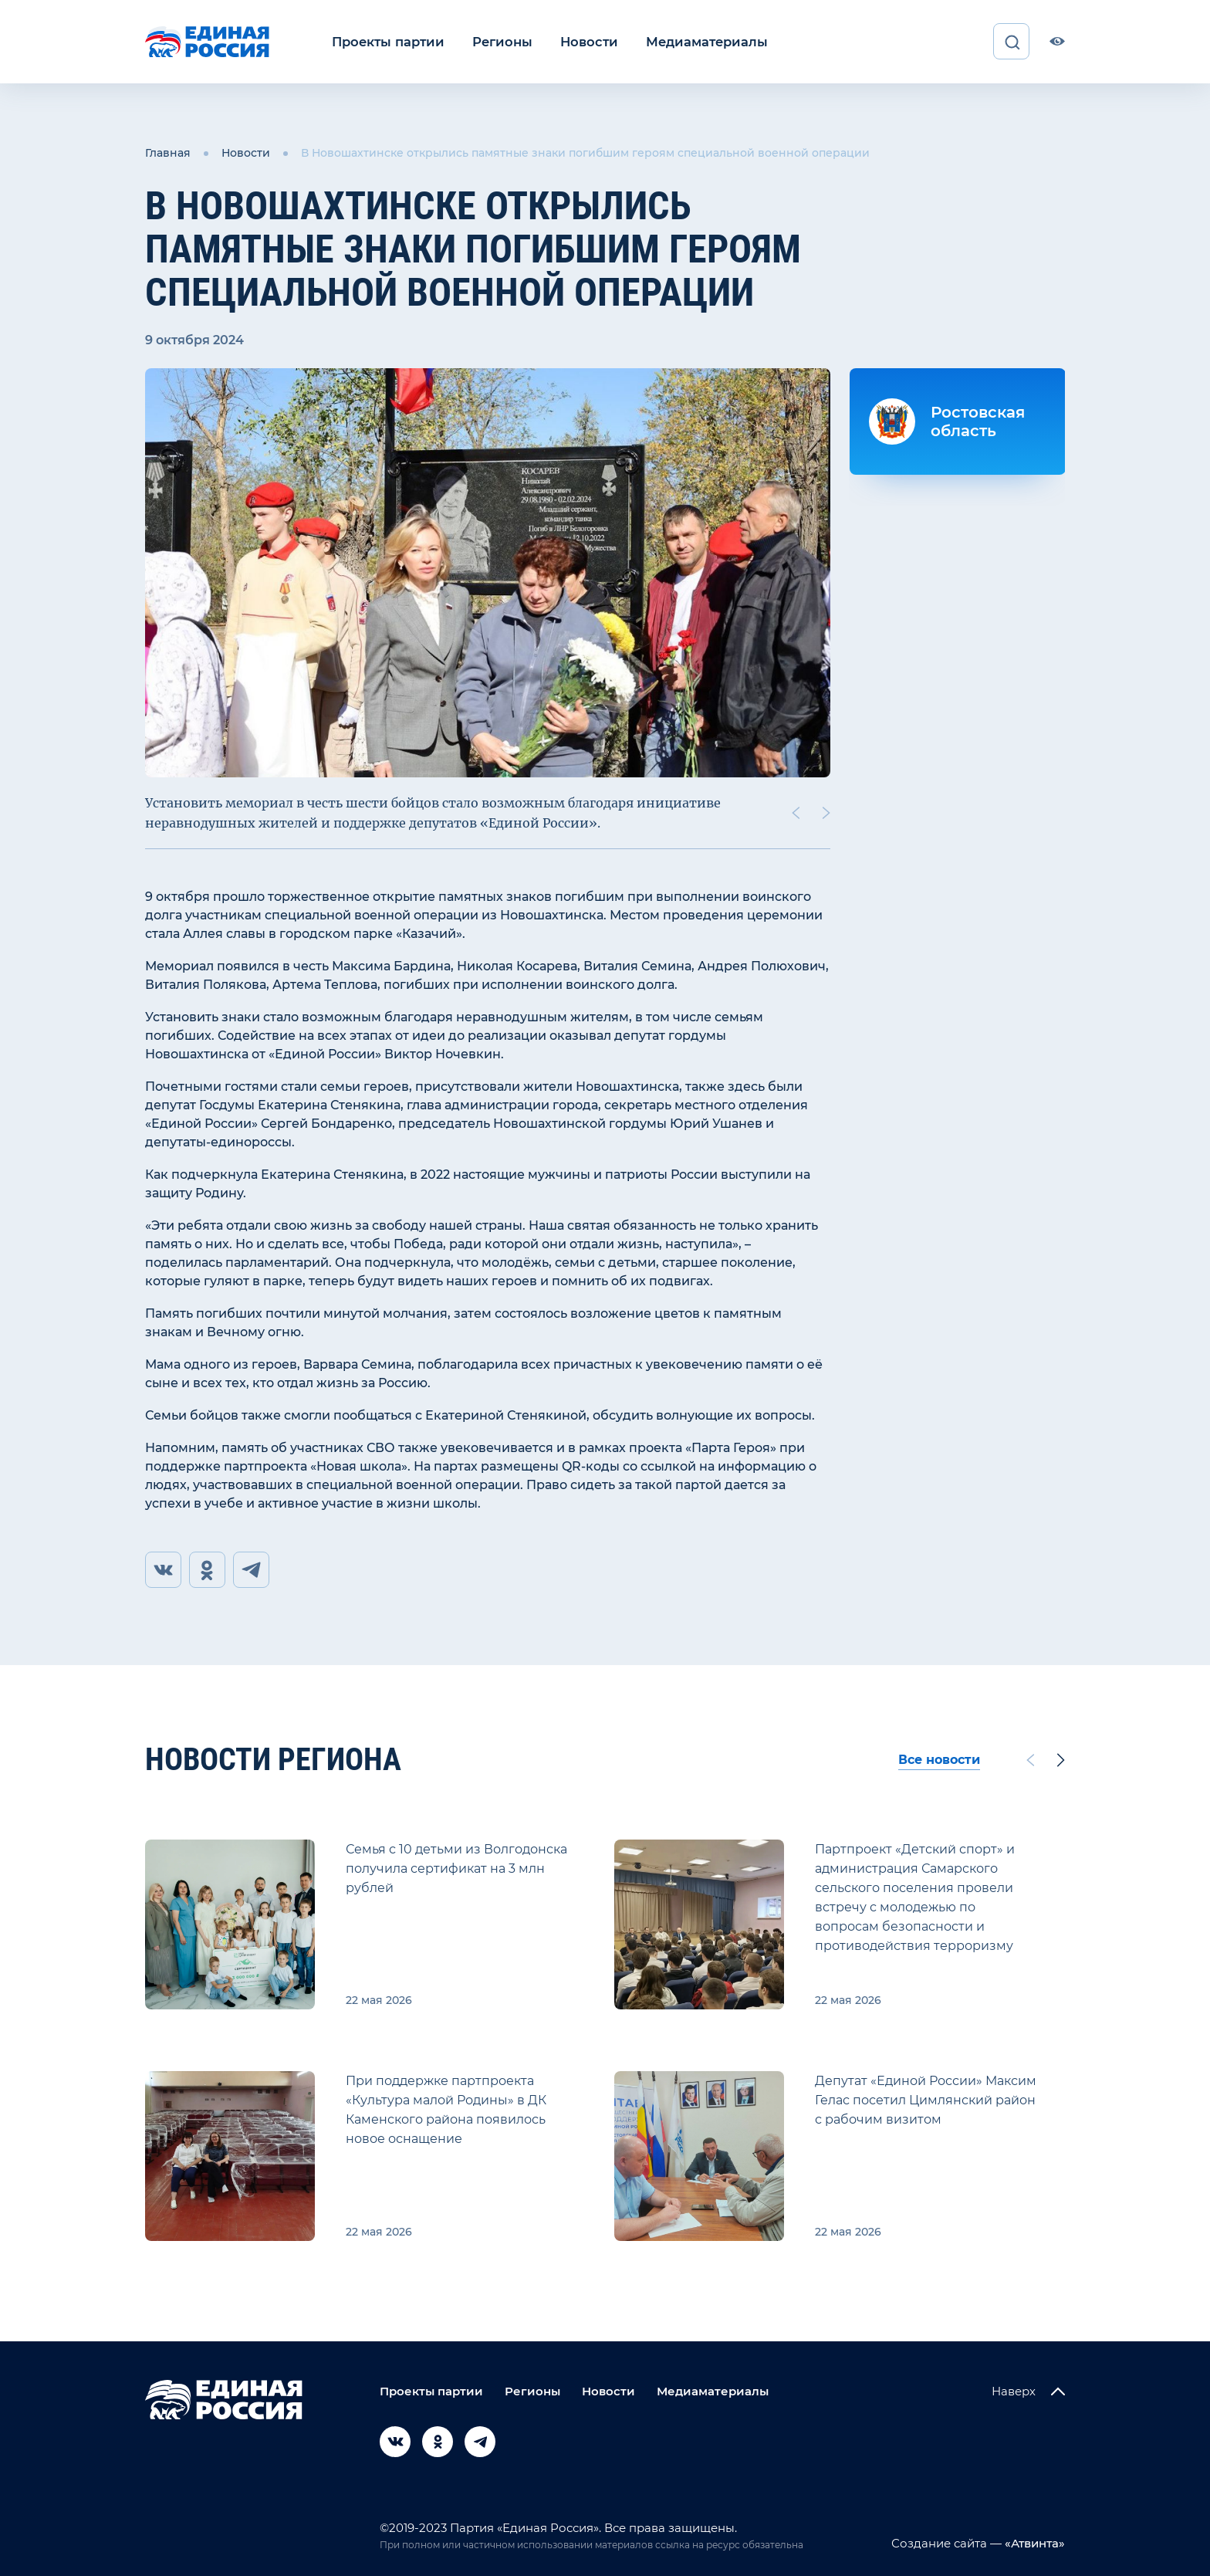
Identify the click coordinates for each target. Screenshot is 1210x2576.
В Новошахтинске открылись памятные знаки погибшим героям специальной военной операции (585, 153)
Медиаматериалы (696, 41)
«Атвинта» (1033, 2543)
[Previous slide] (795, 812)
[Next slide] (826, 812)
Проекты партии (386, 41)
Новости (581, 41)
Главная (168, 153)
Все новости (939, 1759)
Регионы (497, 41)
